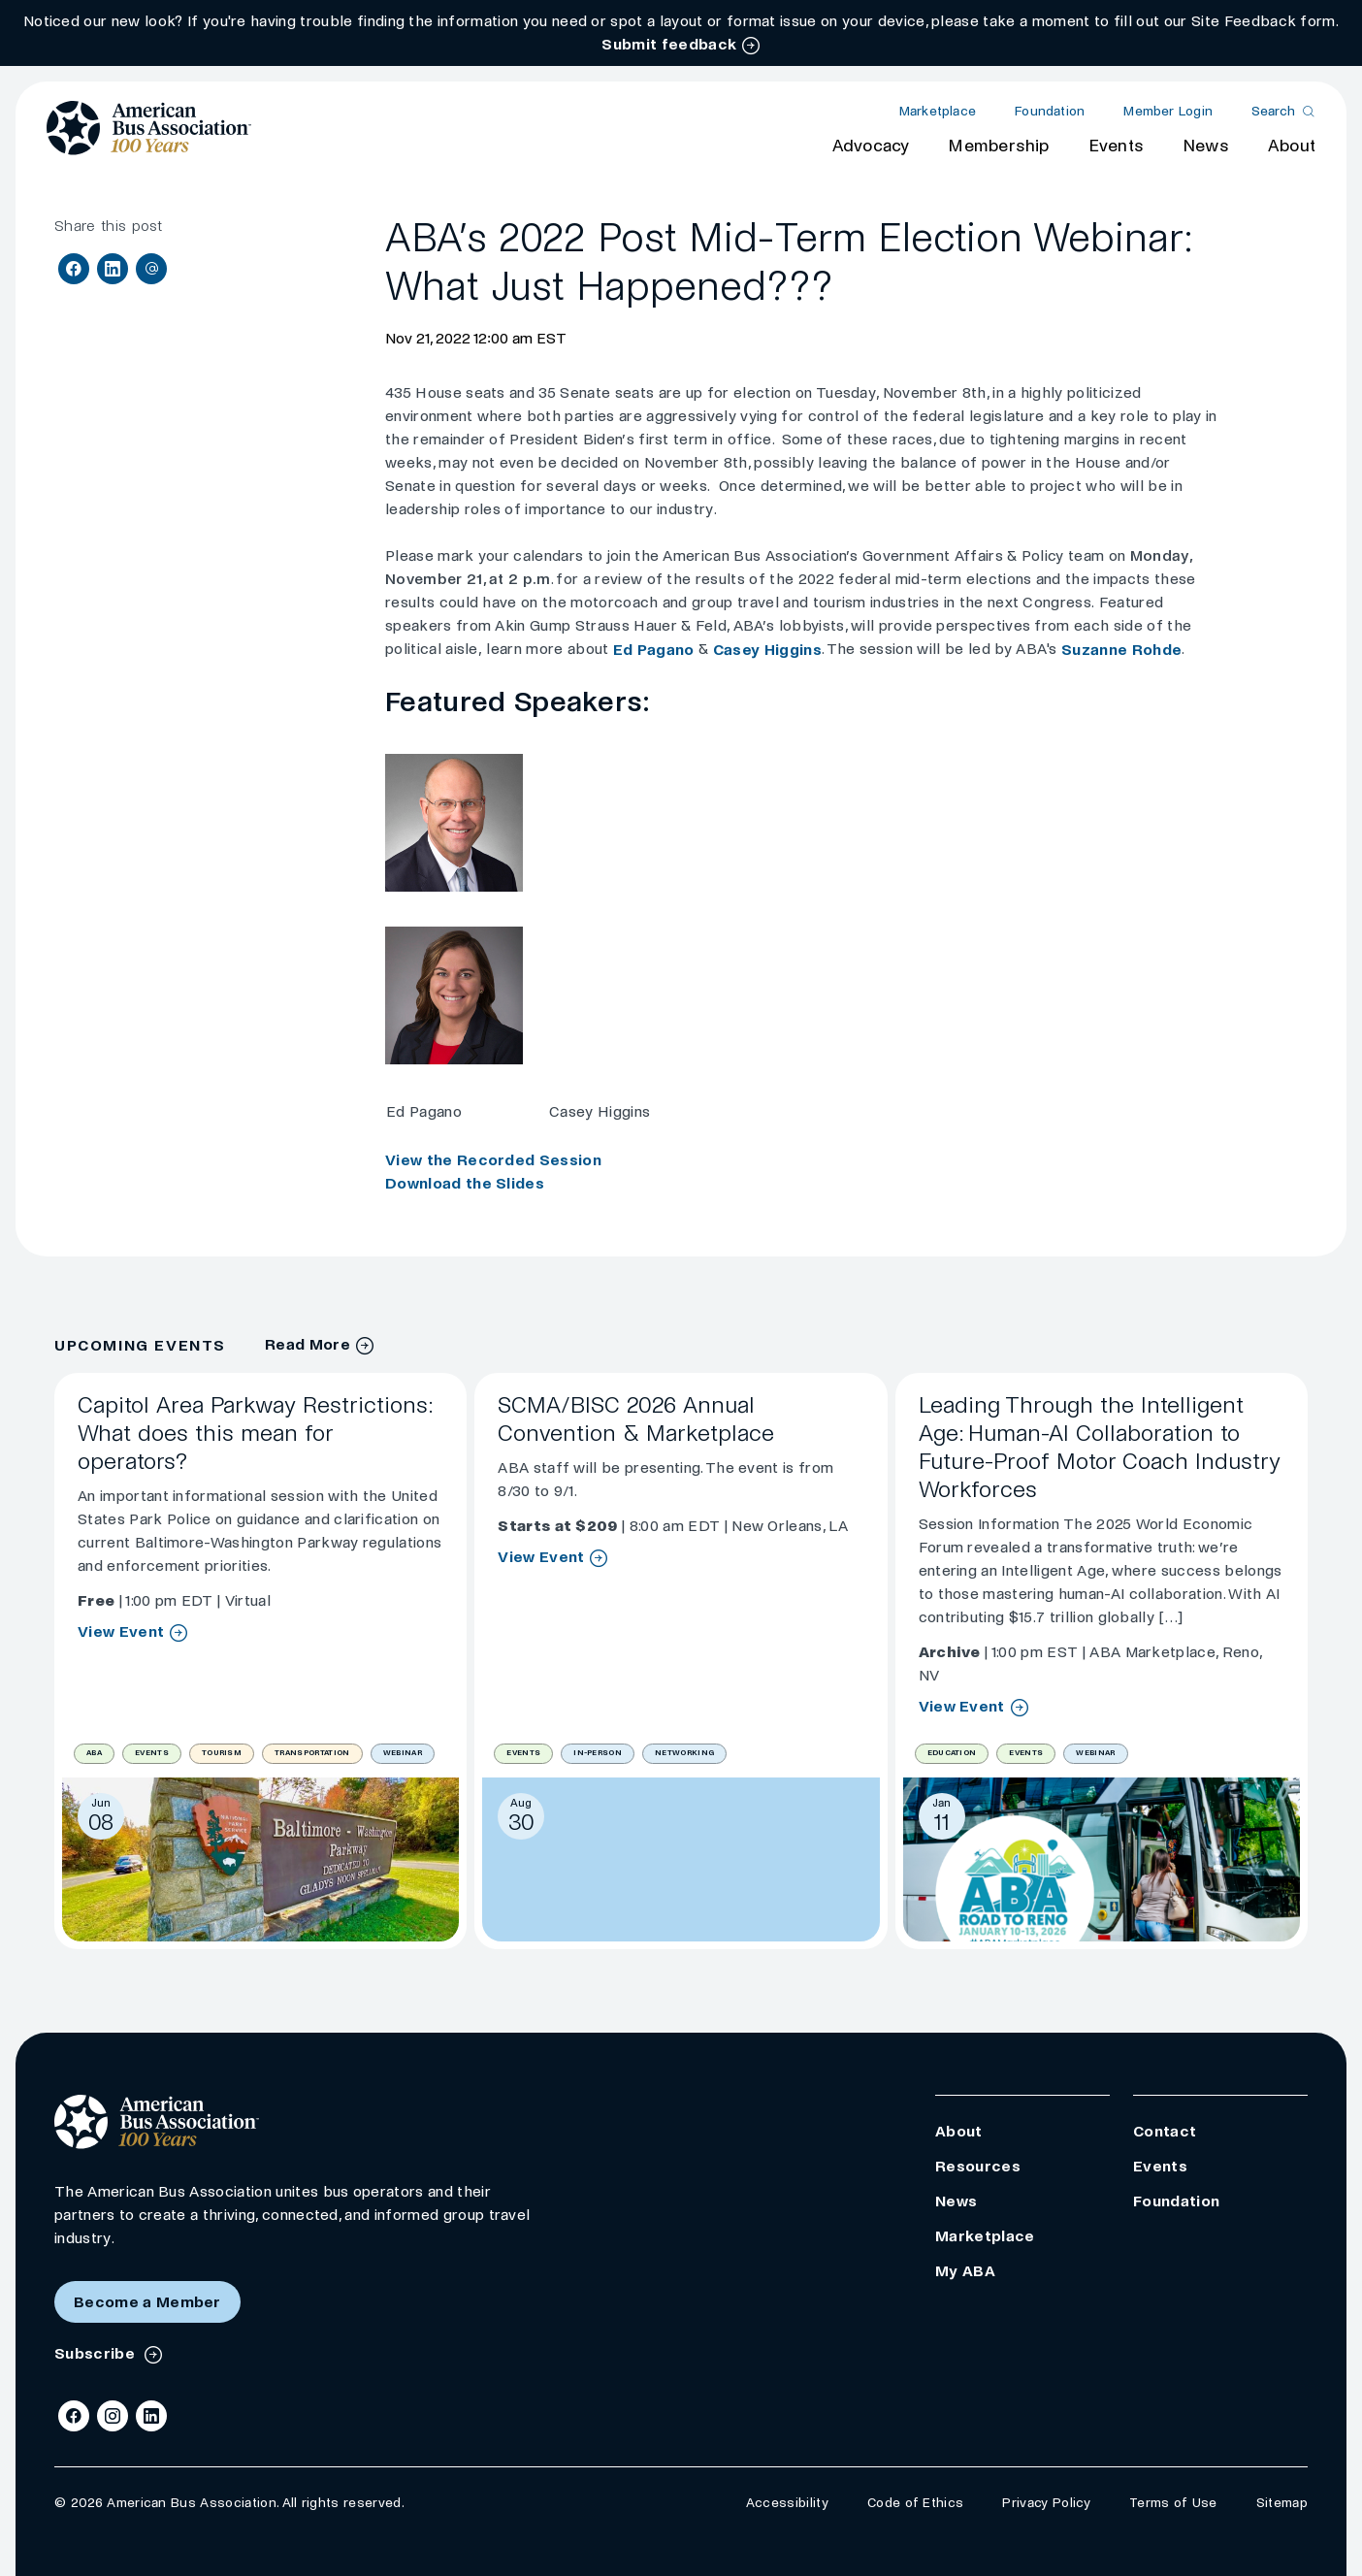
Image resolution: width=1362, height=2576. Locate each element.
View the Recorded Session (493, 1160)
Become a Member (147, 2302)
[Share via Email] (151, 268)
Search (1273, 111)
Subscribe (96, 2353)
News (1206, 146)
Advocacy (871, 146)
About (1291, 146)
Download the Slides (464, 1183)
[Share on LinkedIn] (112, 268)
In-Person (597, 1752)
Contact (1164, 2131)
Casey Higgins (767, 649)
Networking (684, 1752)
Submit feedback (668, 44)
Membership (998, 146)
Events (1116, 146)
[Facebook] (73, 2415)
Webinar (402, 1752)
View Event (121, 1632)
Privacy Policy (1045, 2502)
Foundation (1050, 111)
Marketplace (937, 111)
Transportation (312, 1752)
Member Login (1168, 111)
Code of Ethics (915, 2502)
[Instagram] (112, 2415)
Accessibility (787, 2502)
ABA (94, 1752)
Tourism (222, 1752)
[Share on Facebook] (73, 268)
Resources (978, 2166)
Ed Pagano (654, 649)
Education (952, 1752)
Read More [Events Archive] (307, 1345)
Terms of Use (1173, 2502)
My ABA (965, 2271)
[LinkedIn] (151, 2415)
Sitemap (1282, 2502)
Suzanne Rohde (1121, 649)
